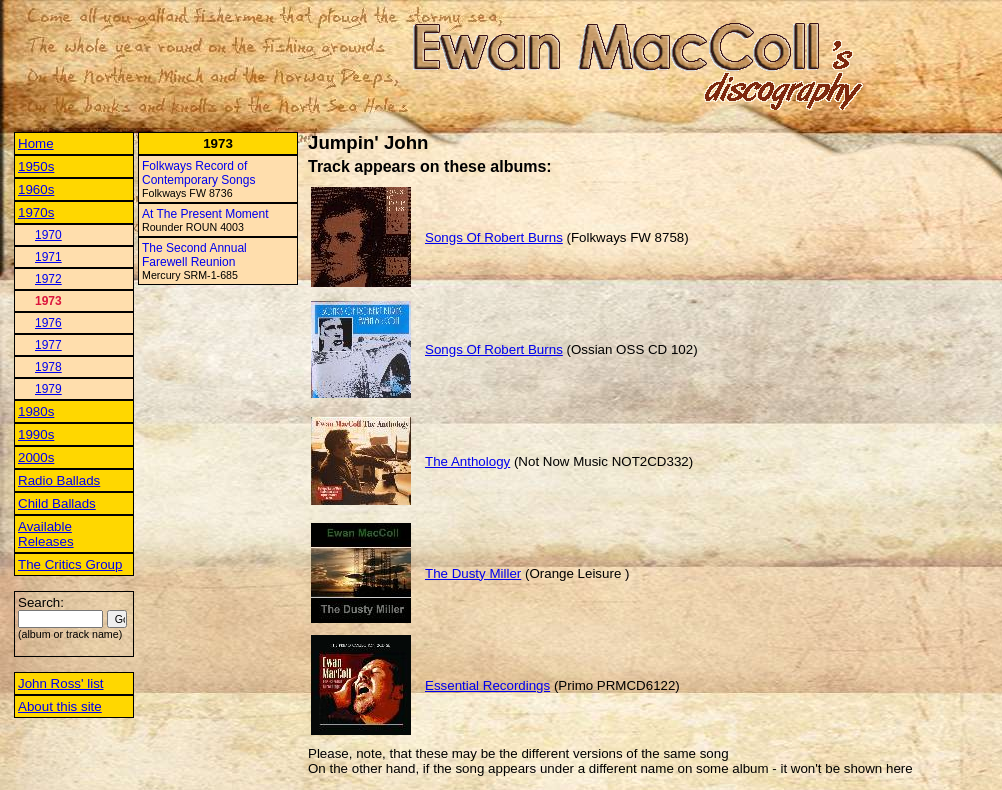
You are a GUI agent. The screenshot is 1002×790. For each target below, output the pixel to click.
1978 (48, 367)
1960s (36, 189)
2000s (36, 457)
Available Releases (46, 534)
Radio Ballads (59, 480)
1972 (48, 279)
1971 (48, 257)
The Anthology (467, 461)
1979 (48, 389)
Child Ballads (57, 503)
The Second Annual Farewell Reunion (194, 255)
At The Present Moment (205, 214)
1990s (36, 434)
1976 (48, 323)
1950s (36, 166)
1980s (36, 411)
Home (36, 143)
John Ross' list (61, 683)
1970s (36, 212)
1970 (48, 235)
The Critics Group (70, 564)
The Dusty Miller (473, 573)
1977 (48, 345)
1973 (48, 301)
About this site (60, 706)
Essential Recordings (487, 685)
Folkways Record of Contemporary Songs (198, 173)
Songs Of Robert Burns (494, 237)
